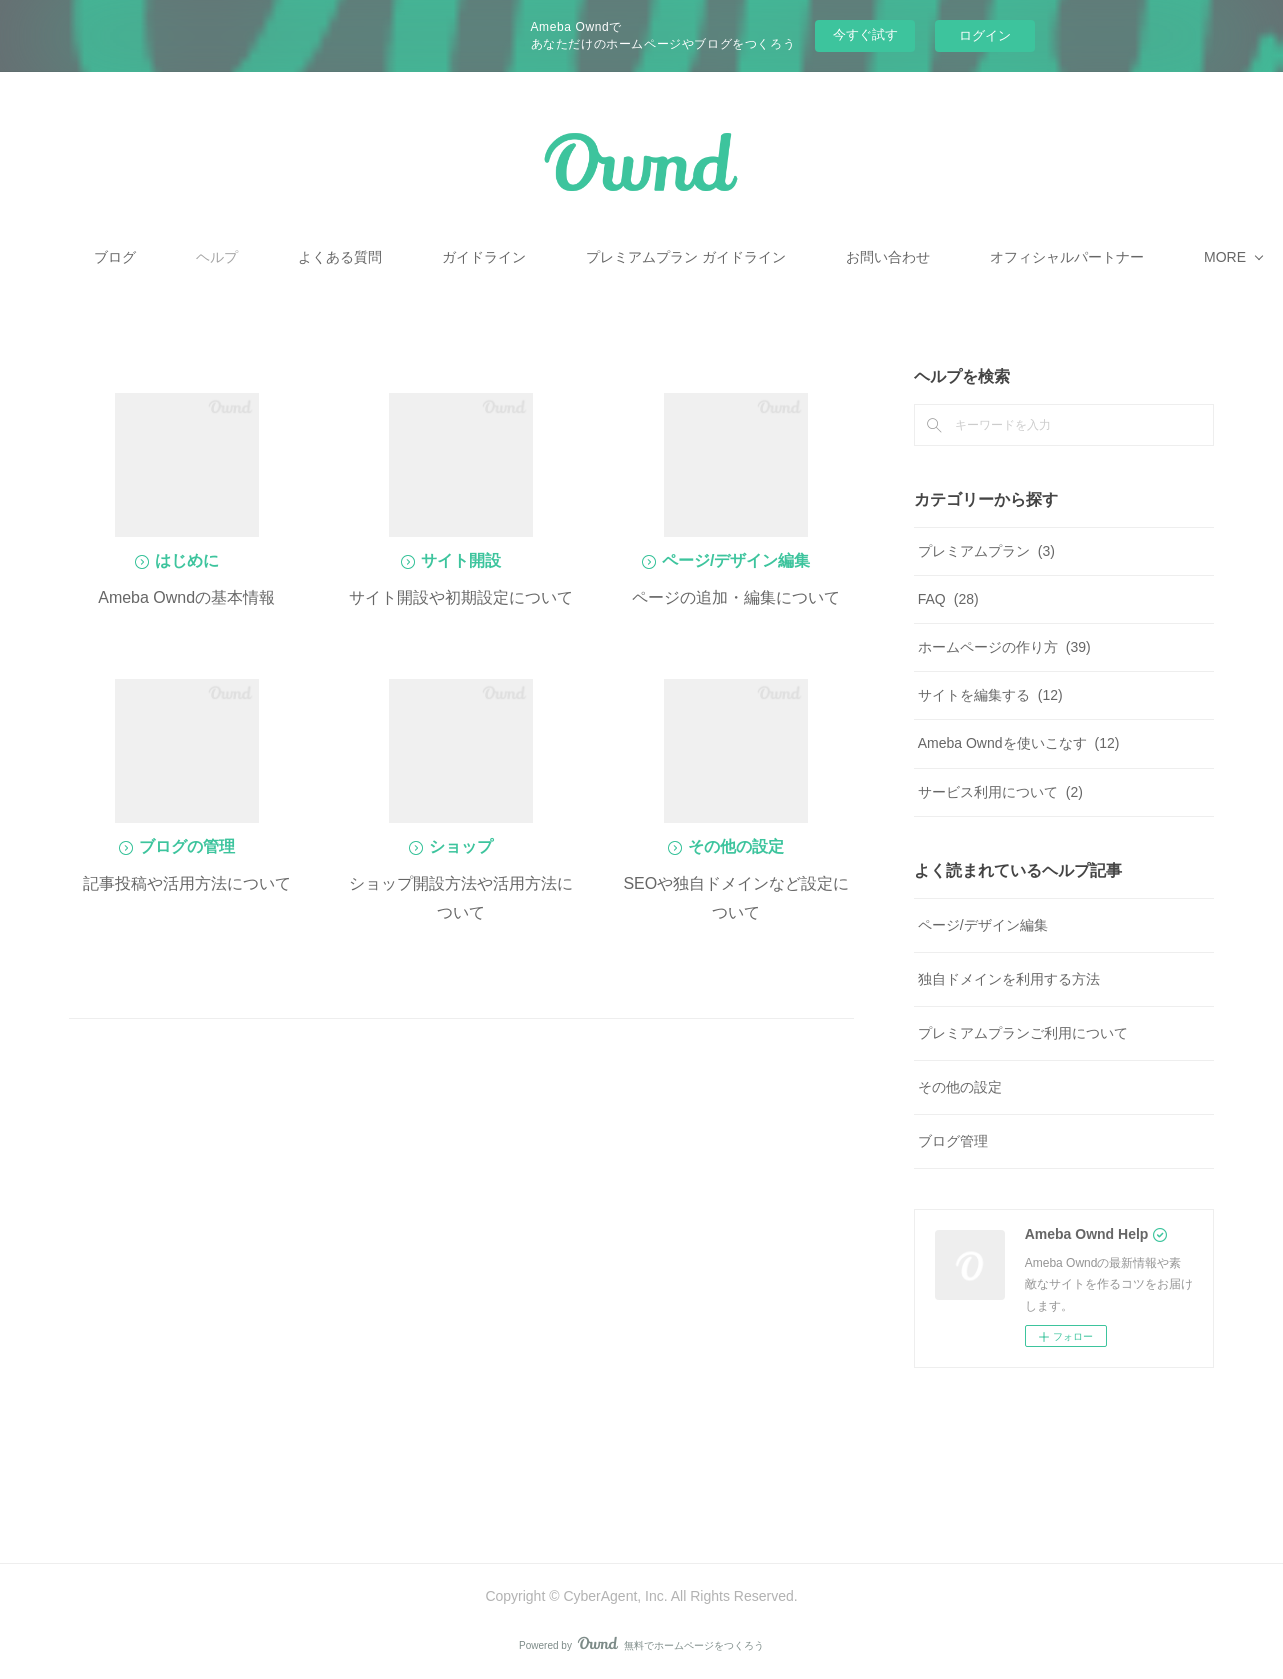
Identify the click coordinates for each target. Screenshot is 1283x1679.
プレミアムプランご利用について (1023, 1033)
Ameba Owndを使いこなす (1019, 743)
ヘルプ (360, 257)
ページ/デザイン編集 (736, 560)
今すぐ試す (865, 34)
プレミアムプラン (986, 551)
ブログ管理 (953, 1141)
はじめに (187, 560)
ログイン (985, 35)
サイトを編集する (990, 695)
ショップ (461, 846)
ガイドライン (627, 257)
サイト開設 (461, 560)
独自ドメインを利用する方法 (1009, 979)
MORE (1009, 257)
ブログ (258, 257)
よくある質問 (483, 257)
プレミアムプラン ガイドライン (829, 257)
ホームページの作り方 (1004, 647)
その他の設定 (736, 846)
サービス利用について (1000, 792)
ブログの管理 (187, 846)
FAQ (948, 599)
